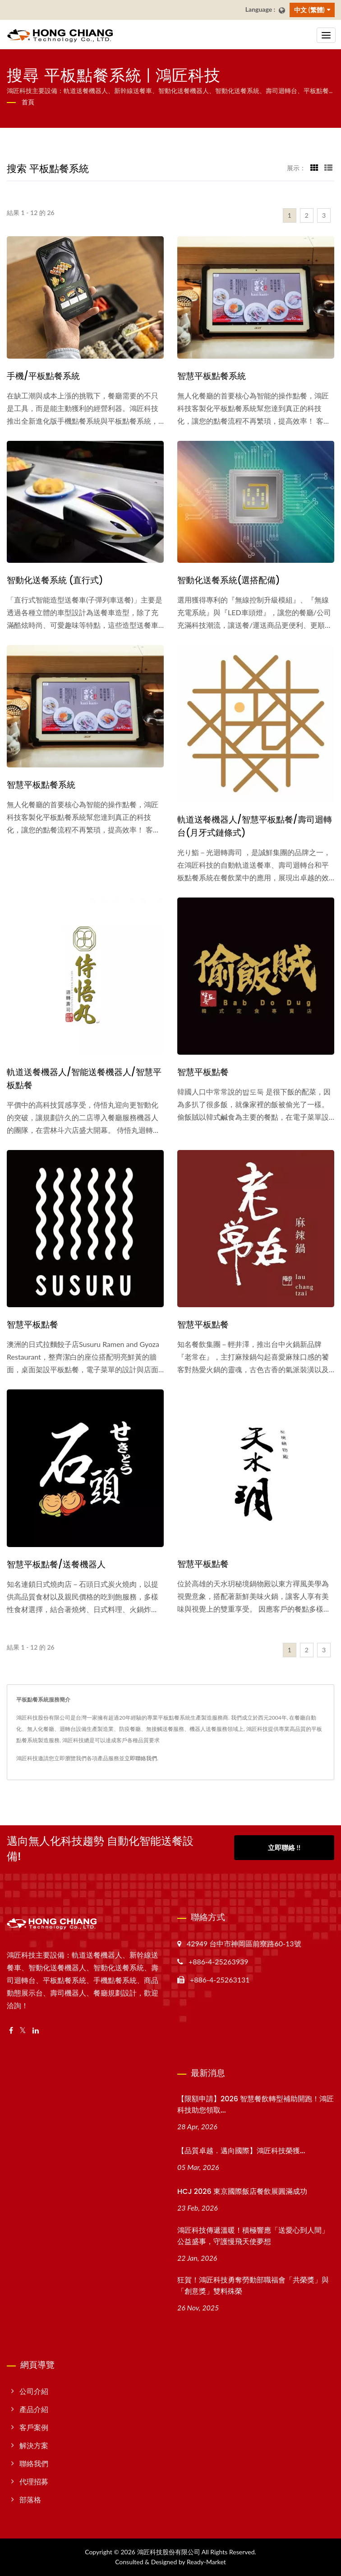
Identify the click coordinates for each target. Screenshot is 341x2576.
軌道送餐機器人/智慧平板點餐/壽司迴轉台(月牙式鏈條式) (254, 826)
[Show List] (328, 167)
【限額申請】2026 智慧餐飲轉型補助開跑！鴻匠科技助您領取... (255, 2104)
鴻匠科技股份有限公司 (168, 2552)
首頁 (28, 102)
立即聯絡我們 (140, 1758)
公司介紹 (33, 2391)
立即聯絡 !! (284, 1847)
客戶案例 (33, 2427)
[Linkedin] (35, 2030)
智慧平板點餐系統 (211, 376)
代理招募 (33, 2481)
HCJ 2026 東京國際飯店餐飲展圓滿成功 (242, 2191)
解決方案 (33, 2445)
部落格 (30, 2499)
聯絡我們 (33, 2463)
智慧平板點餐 (203, 1072)
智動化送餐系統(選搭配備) (228, 580)
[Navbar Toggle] (326, 35)
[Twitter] (22, 2030)
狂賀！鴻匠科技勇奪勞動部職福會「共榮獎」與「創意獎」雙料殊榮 (253, 2285)
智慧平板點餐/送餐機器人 (56, 1564)
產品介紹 (33, 2409)
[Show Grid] (314, 167)
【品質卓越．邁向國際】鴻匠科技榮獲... (241, 2151)
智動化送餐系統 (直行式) (55, 580)
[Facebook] (11, 2030)
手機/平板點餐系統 (43, 376)
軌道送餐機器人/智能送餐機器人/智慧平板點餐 (84, 1078)
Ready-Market (206, 2562)
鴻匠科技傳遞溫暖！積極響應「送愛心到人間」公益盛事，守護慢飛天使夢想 (253, 2236)
